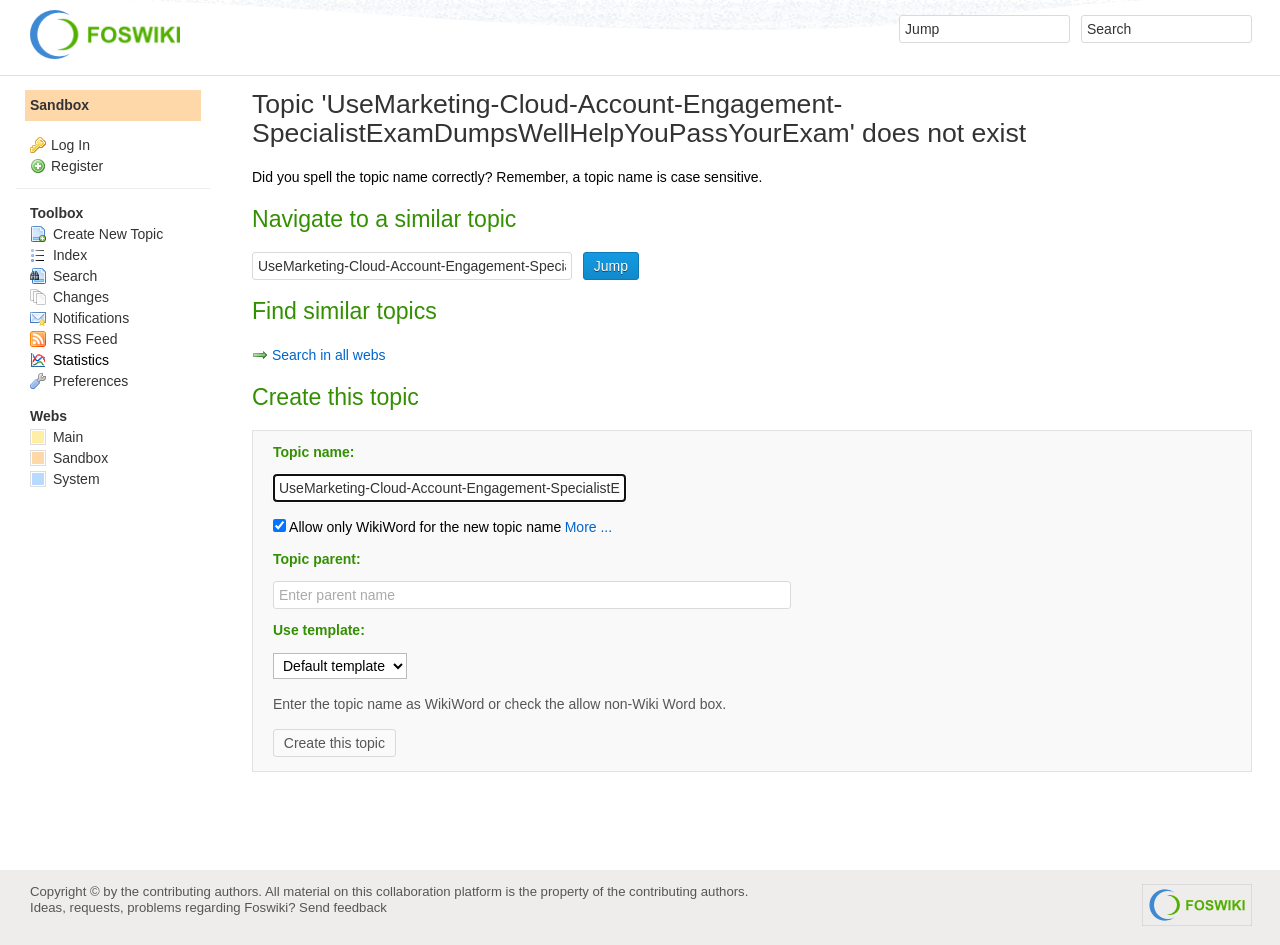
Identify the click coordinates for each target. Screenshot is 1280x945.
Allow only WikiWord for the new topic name (417, 527)
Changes (69, 297)
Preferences (79, 381)
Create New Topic (96, 234)
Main (56, 437)
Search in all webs (329, 355)
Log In (70, 145)
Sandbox (59, 105)
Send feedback (343, 907)
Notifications (79, 318)
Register (77, 166)
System (65, 479)
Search (63, 276)
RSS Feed (73, 339)
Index (58, 255)
